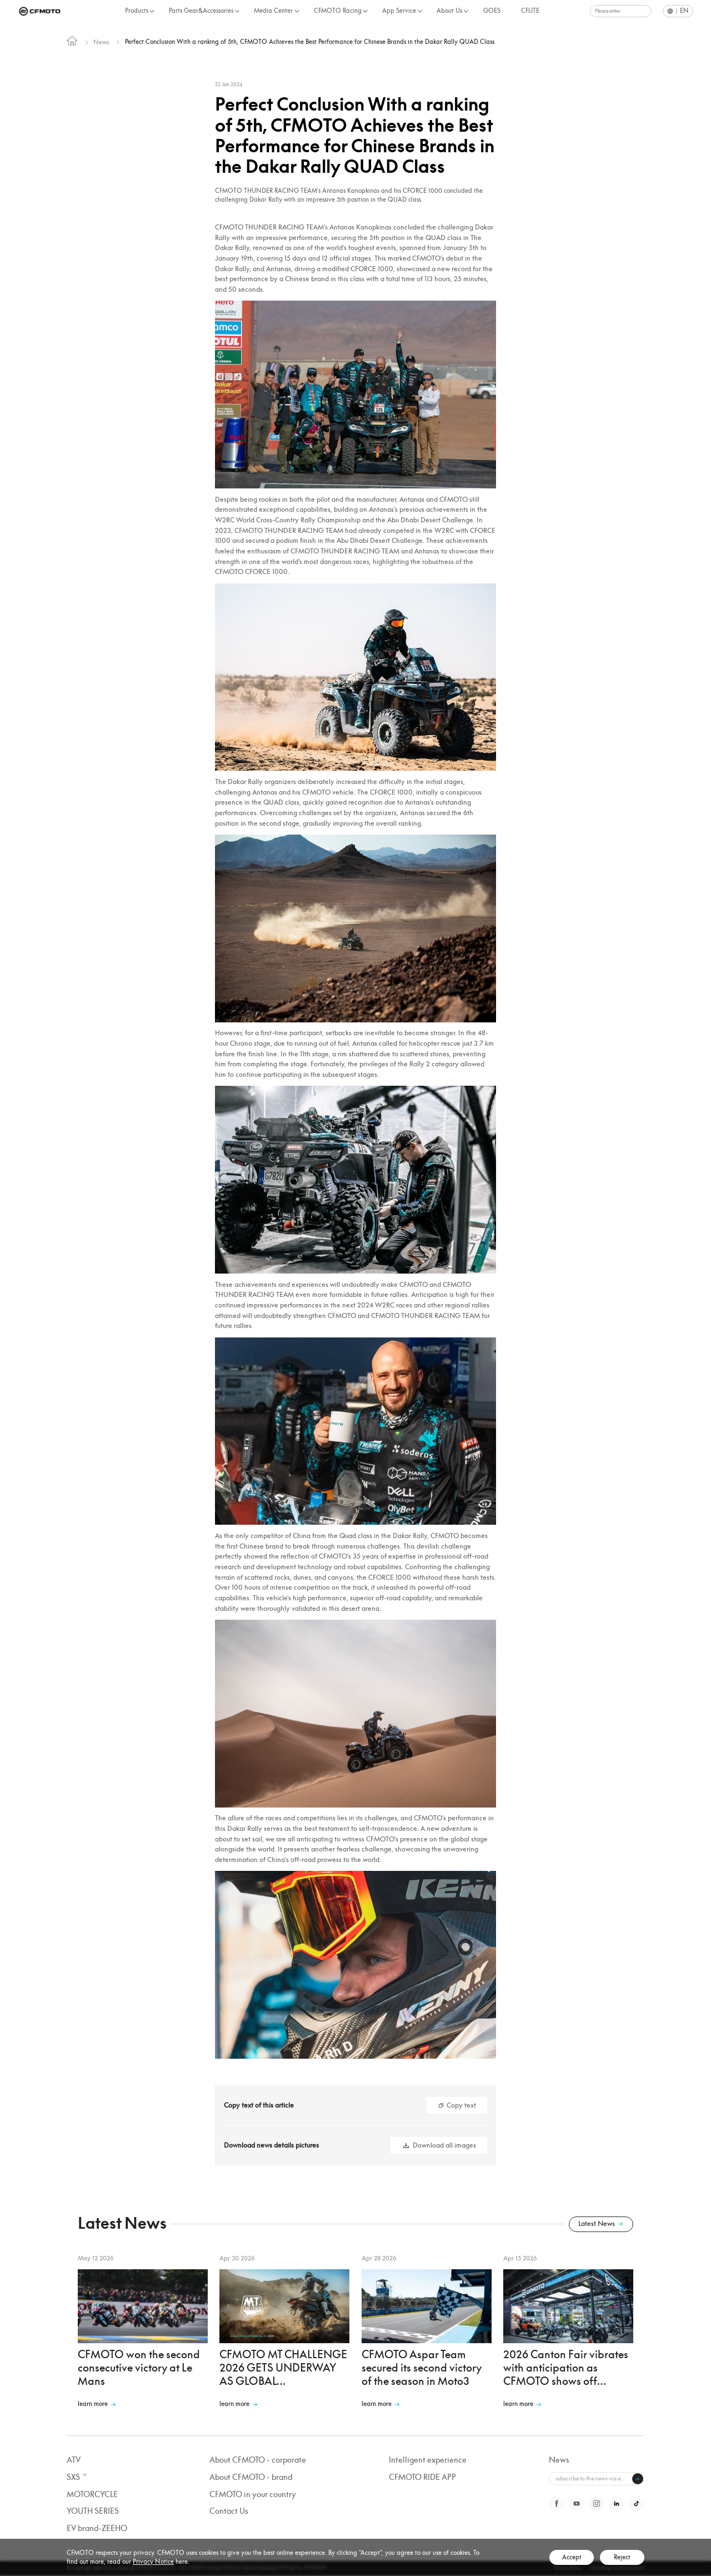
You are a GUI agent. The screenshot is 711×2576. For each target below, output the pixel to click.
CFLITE (530, 11)
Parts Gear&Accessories (201, 11)
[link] (72, 43)
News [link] (102, 42)
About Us (449, 11)
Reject (622, 2557)
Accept (572, 2557)
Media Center (273, 11)
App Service (399, 11)
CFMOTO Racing (338, 11)
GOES (491, 11)
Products (136, 11)
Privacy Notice (153, 2562)
